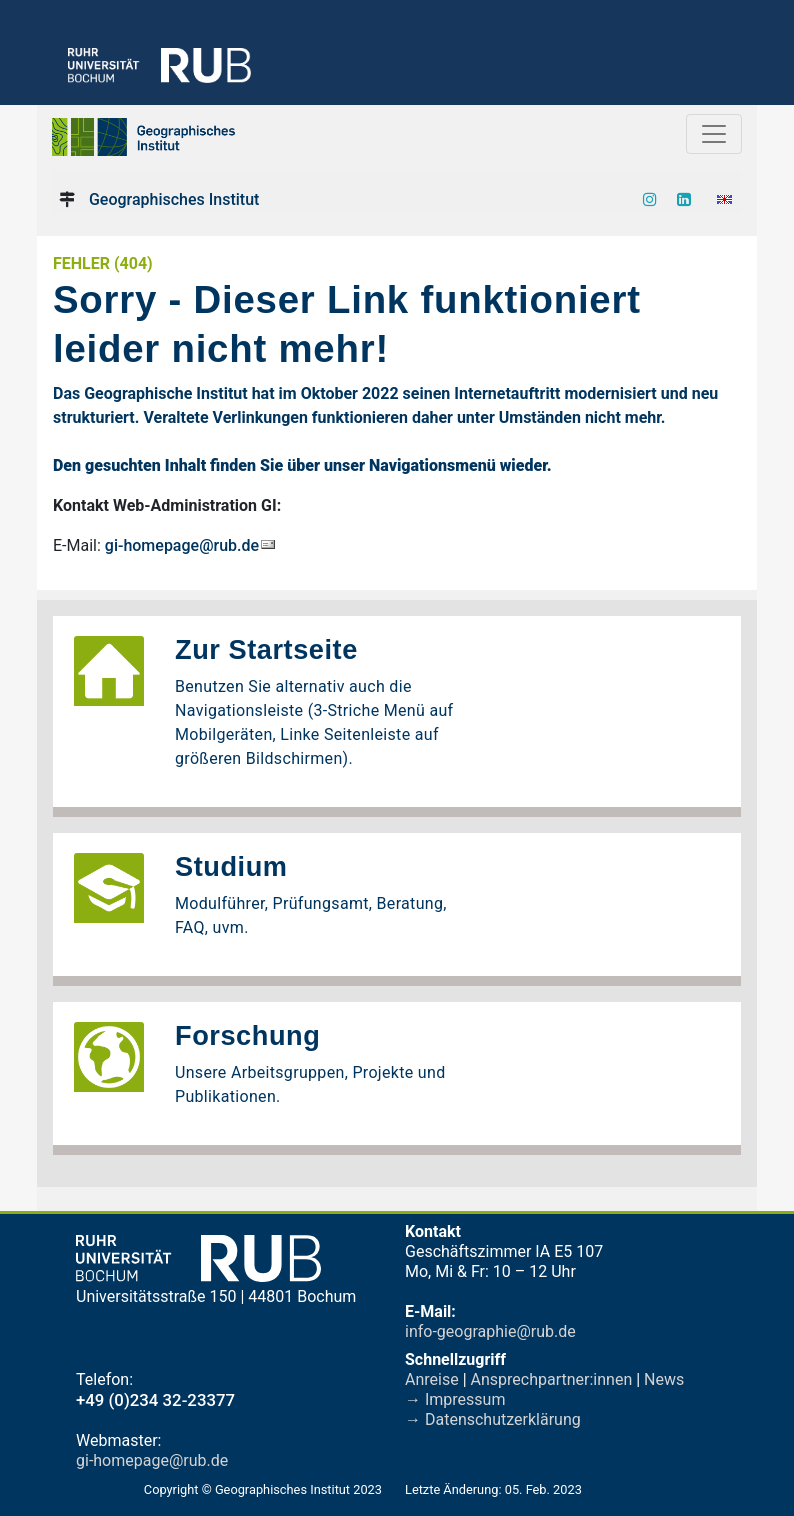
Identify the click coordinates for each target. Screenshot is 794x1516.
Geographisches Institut (174, 199)
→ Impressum (455, 1399)
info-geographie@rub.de (490, 1331)
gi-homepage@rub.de (182, 545)
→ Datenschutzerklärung (493, 1419)
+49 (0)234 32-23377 (155, 1400)
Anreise (432, 1379)
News (664, 1379)
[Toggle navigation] (714, 134)
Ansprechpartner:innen (552, 1379)
